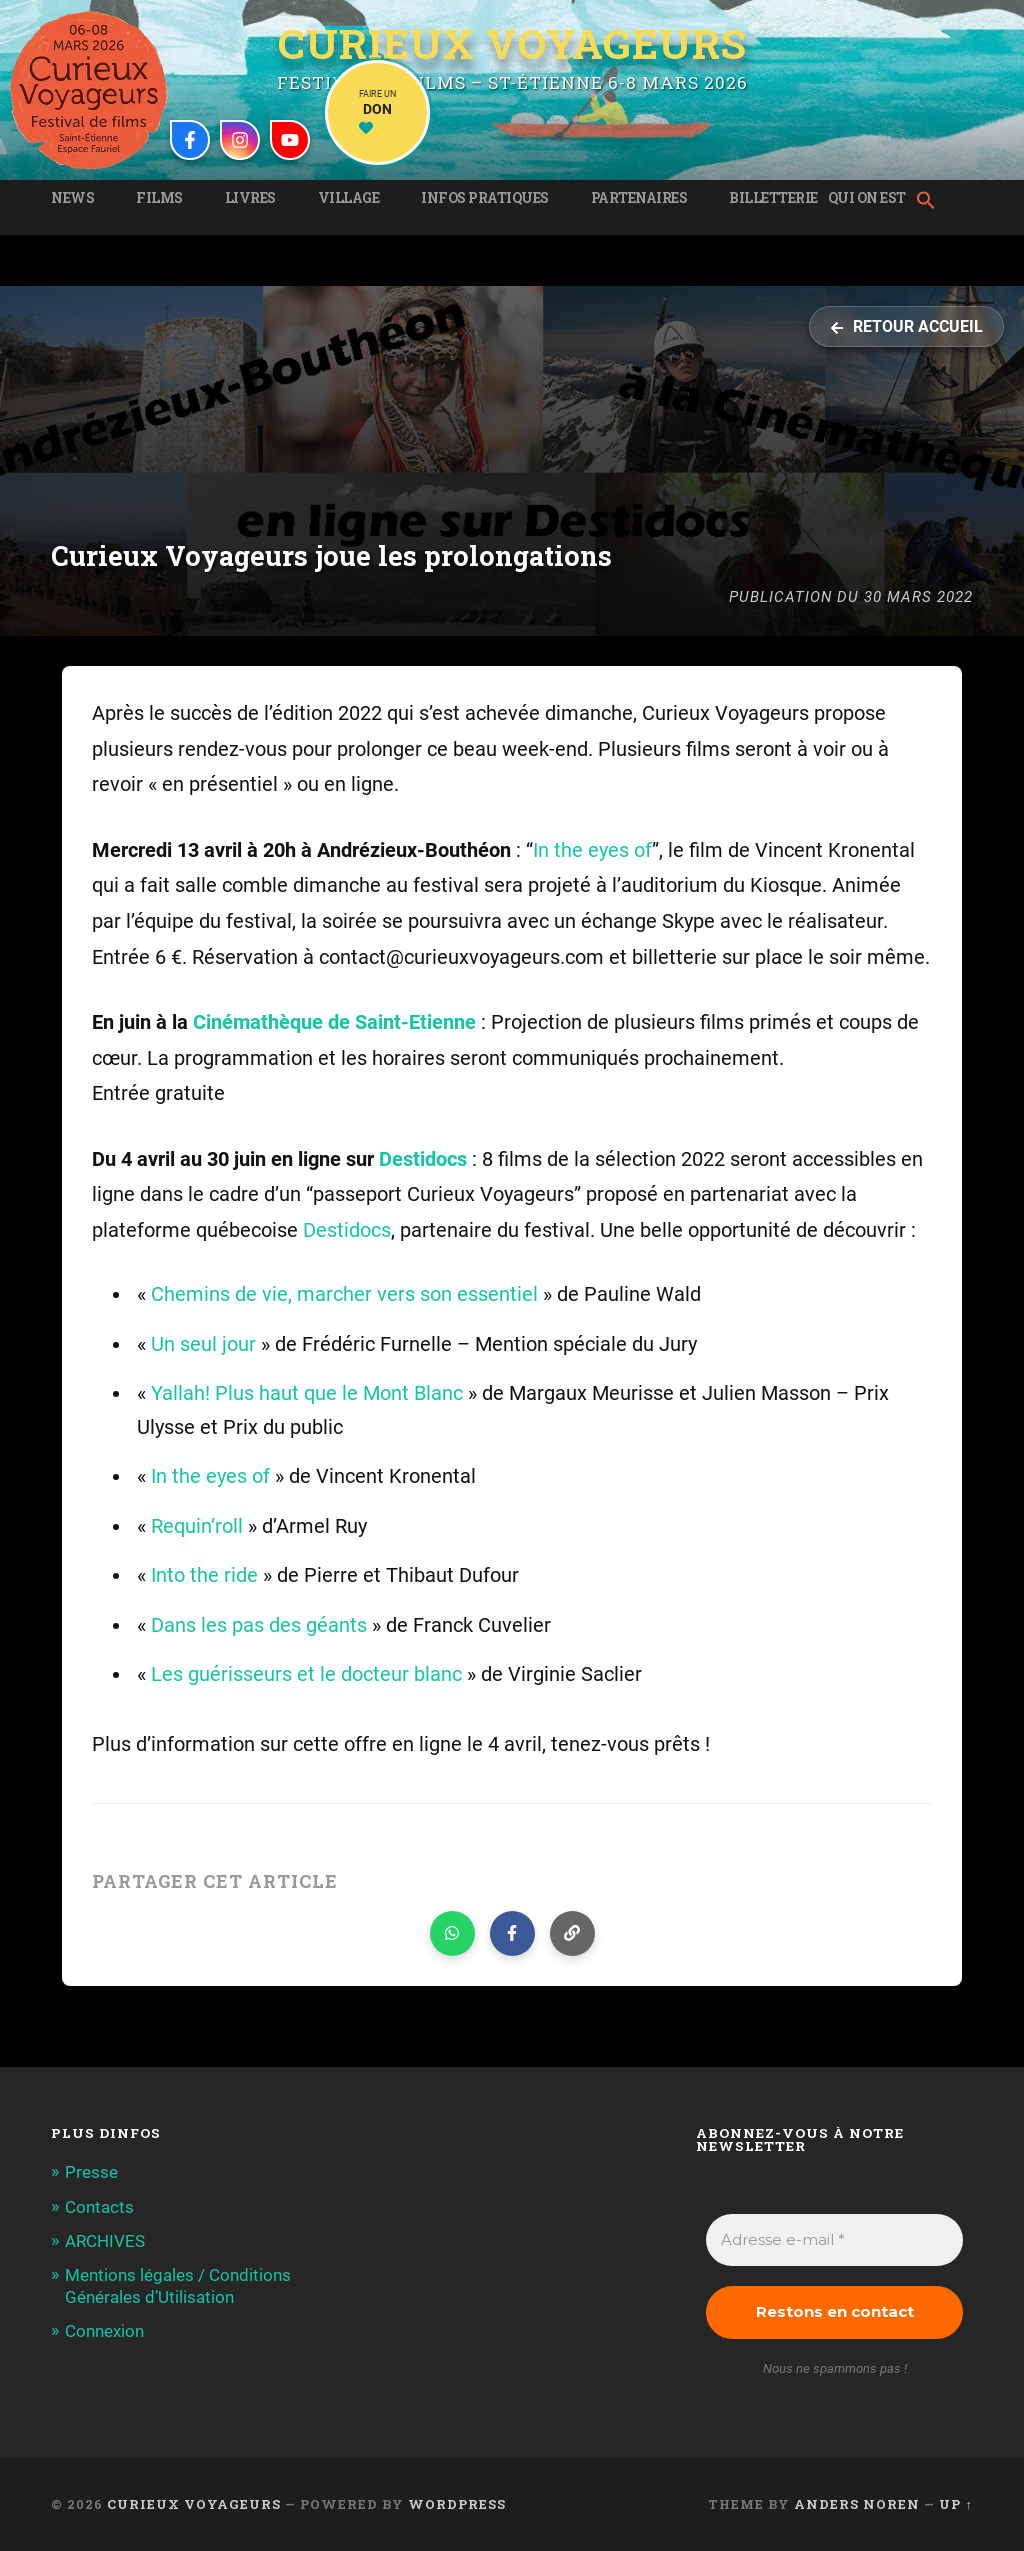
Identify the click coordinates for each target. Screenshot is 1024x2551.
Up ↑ (955, 2504)
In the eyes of (592, 850)
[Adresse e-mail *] (834, 2240)
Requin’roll (197, 1526)
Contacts (99, 2207)
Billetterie (773, 198)
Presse (91, 2172)
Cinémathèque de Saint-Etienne (334, 1022)
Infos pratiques (485, 198)
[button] (931, 202)
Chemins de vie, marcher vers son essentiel (344, 1294)
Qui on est (867, 198)
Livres (250, 198)
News (72, 198)
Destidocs (425, 1159)
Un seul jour (203, 1344)
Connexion (104, 2331)
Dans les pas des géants (259, 1625)
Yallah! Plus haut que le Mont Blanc (307, 1393)
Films (159, 198)
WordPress (457, 2504)
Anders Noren (857, 2504)
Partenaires (639, 198)
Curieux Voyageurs (512, 43)
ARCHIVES (105, 2241)
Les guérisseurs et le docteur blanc (306, 1674)
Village (349, 198)
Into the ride (204, 1575)
